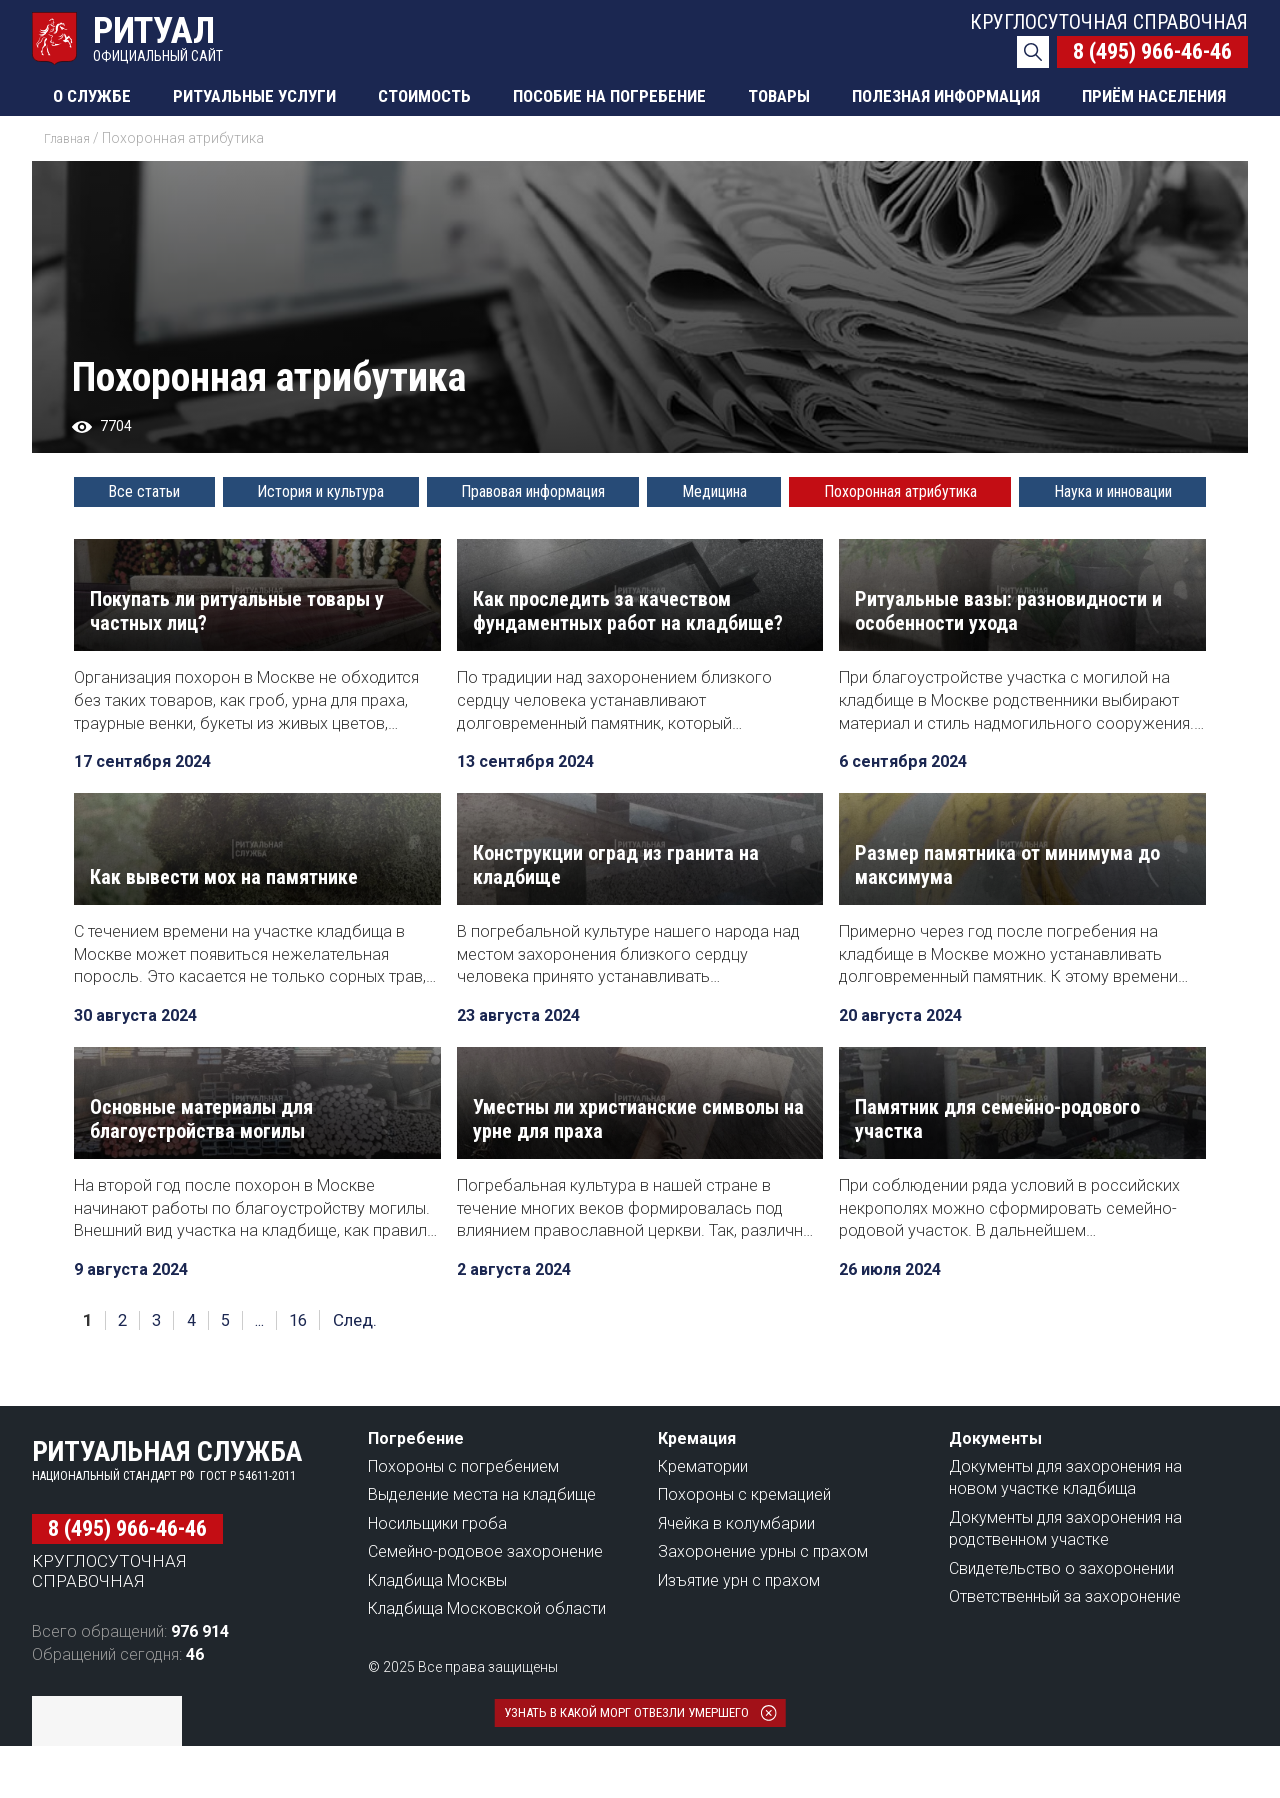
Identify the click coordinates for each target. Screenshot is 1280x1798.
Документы (995, 1490)
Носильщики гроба (437, 1575)
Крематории (703, 1518)
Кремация (697, 1490)
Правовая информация (533, 491)
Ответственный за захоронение (1065, 1648)
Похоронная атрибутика (900, 491)
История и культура (320, 491)
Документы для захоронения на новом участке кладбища (1065, 1529)
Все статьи (144, 491)
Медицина (714, 491)
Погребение (416, 1490)
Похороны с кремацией (744, 1546)
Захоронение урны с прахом (763, 1603)
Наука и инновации (1113, 491)
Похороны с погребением (463, 1518)
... (270, 1372)
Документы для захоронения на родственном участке (1065, 1580)
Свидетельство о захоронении (1061, 1620)
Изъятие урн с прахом (739, 1632)
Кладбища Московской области (487, 1660)
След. (370, 1372)
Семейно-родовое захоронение (485, 1603)
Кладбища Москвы (437, 1632)
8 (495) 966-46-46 (1152, 51)
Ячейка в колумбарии (736, 1575)
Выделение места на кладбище (482, 1546)
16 (312, 1372)
